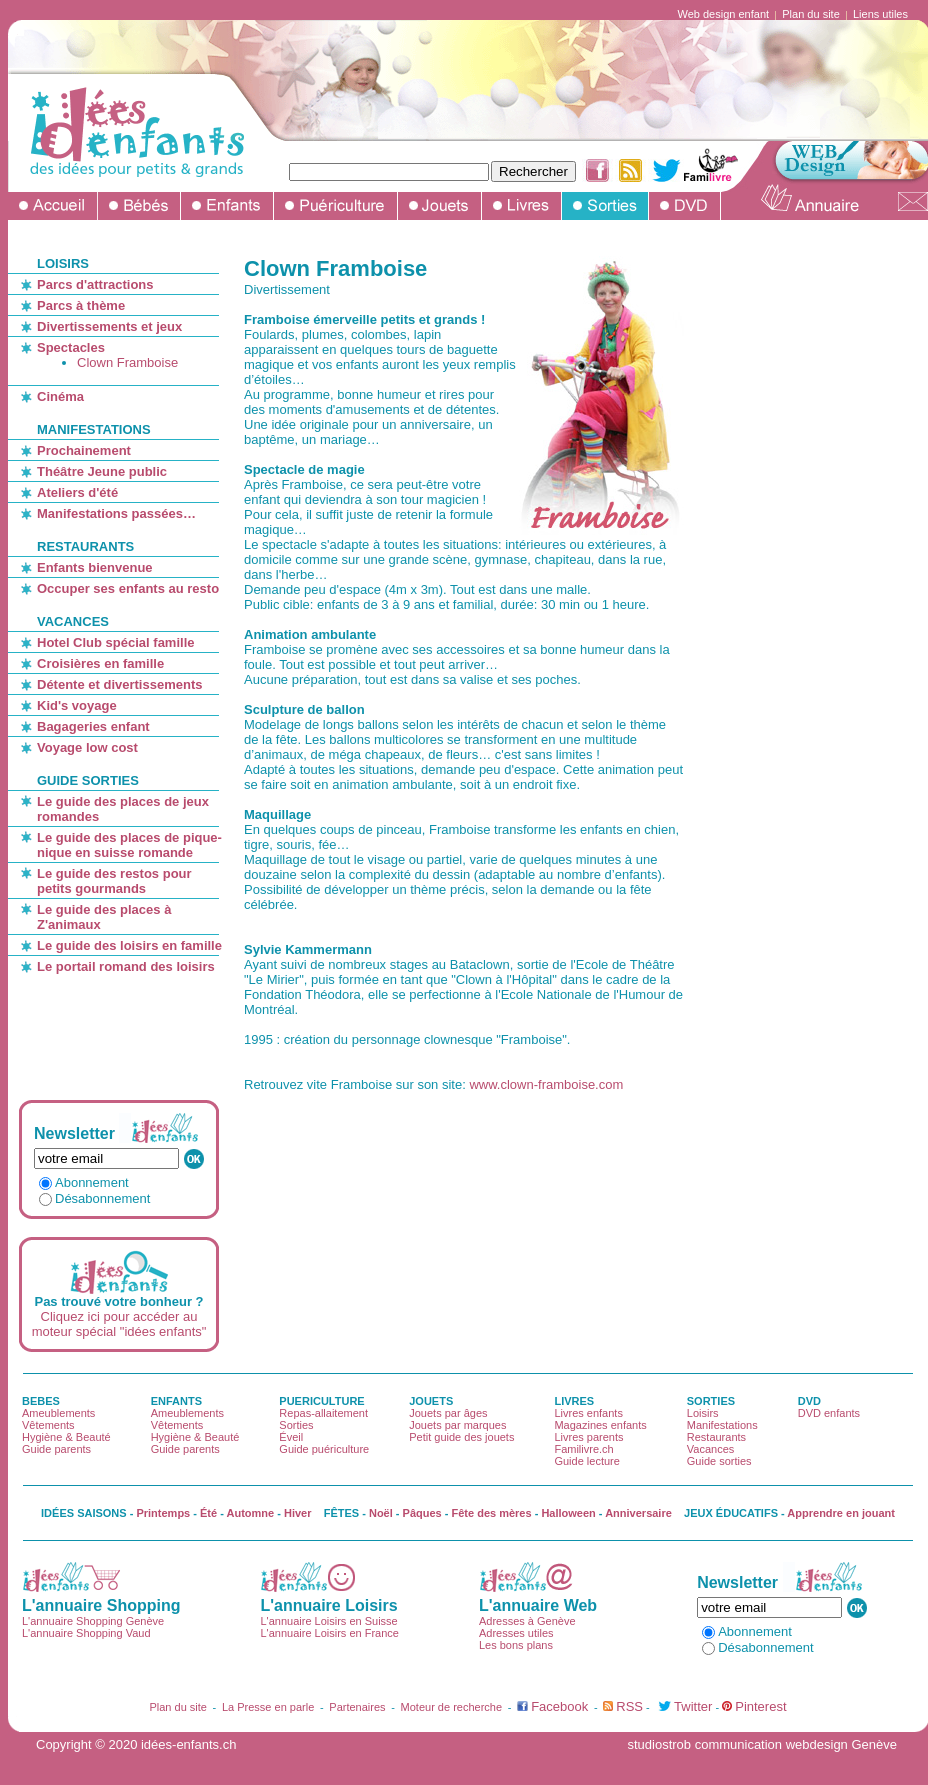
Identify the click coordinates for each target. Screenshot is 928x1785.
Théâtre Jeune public (102, 471)
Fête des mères (492, 1513)
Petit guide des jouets (461, 1437)
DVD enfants (829, 1413)
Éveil (291, 1437)
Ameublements (58, 1413)
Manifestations (722, 1425)
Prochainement (84, 450)
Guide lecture (586, 1461)
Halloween (568, 1513)
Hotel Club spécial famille (116, 642)
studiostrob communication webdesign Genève (762, 1744)
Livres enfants (588, 1413)
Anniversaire (638, 1513)
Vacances (711, 1449)
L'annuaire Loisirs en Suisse (328, 1621)
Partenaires (357, 1707)
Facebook (559, 1706)
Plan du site (810, 14)
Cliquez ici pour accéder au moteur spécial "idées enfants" (119, 1324)
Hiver (298, 1513)
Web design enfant (724, 14)
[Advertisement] (117, 1037)
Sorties (296, 1425)
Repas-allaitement (323, 1413)
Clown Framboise (127, 362)
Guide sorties (719, 1461)
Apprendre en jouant (841, 1513)
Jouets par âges (448, 1413)
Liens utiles (880, 14)
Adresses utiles (516, 1633)
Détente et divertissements (119, 684)
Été (208, 1513)
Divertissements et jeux (109, 326)
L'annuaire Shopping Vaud (86, 1633)
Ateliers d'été (77, 492)
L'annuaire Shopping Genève (93, 1621)
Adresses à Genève (527, 1621)
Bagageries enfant (93, 726)
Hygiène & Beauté (66, 1437)
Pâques (422, 1513)
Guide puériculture (324, 1449)
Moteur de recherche (452, 1707)
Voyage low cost (87, 747)
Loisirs (703, 1413)
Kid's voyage (77, 705)
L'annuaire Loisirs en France (329, 1633)
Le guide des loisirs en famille (129, 945)
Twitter (693, 1706)
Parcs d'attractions (95, 284)
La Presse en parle (268, 1707)
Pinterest (760, 1706)
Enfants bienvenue (95, 567)
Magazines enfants (600, 1425)
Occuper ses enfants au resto (128, 588)
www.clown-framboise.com (546, 1084)
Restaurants (716, 1437)
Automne (251, 1513)
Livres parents (588, 1437)
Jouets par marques (457, 1425)
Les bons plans (516, 1645)
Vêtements (48, 1425)
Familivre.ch (583, 1449)
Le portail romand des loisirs (126, 966)
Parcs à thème (81, 305)
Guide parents (56, 1449)
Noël (381, 1513)
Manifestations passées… (116, 513)
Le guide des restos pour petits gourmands (114, 881)
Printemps (163, 1513)
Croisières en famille (100, 663)
